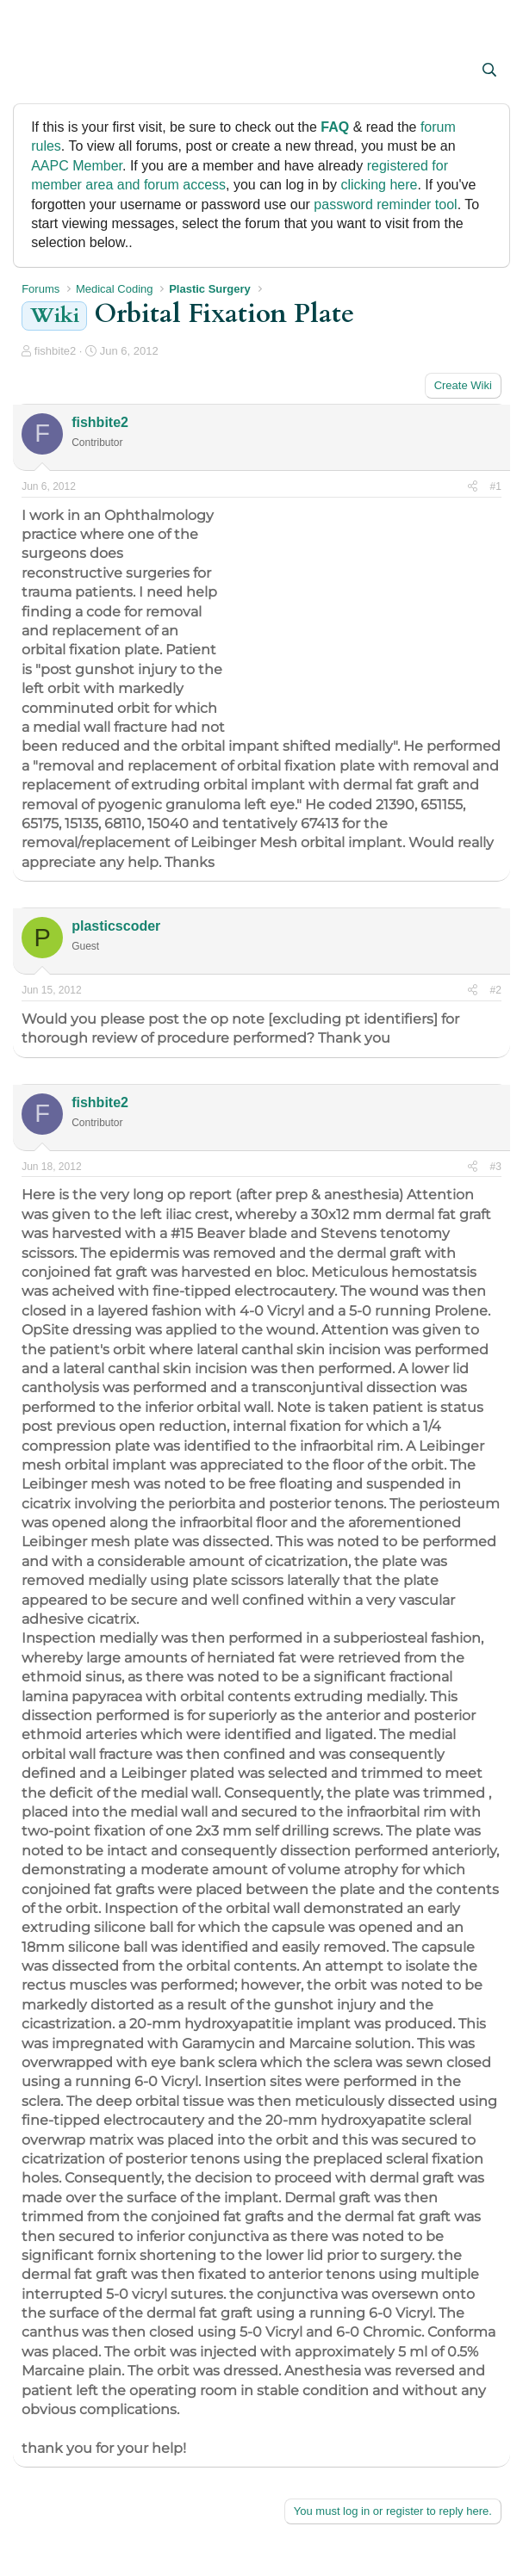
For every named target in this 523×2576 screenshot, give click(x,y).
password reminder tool (385, 204)
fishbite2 (55, 350)
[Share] (472, 487)
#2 (495, 990)
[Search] (489, 70)
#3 (495, 1167)
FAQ (335, 127)
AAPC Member (76, 165)
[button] (36, 71)
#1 (495, 486)
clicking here (378, 184)
